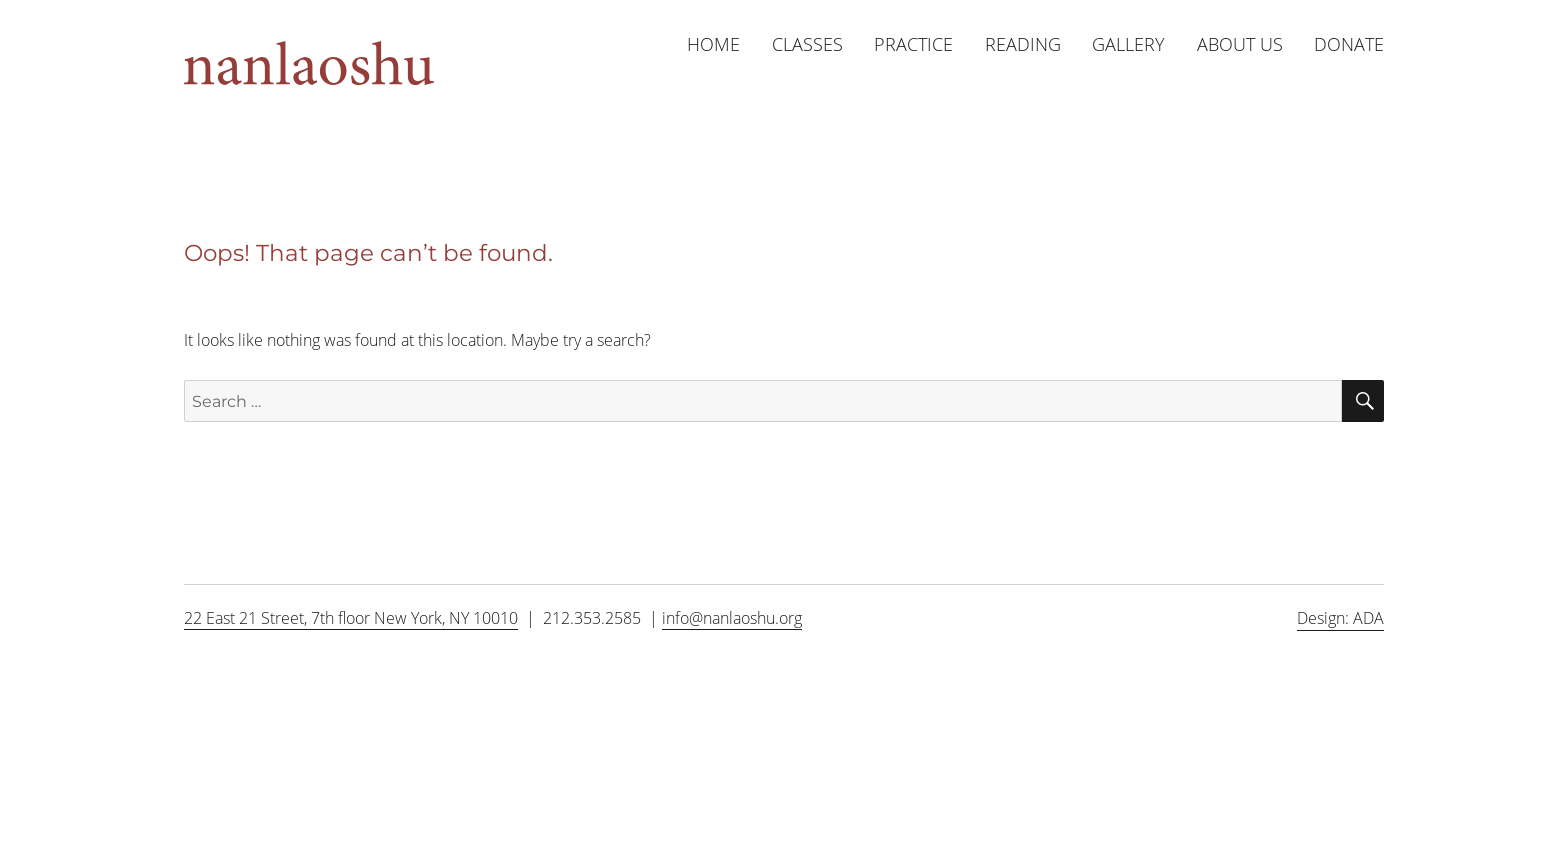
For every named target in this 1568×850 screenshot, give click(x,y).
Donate (1349, 44)
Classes (807, 44)
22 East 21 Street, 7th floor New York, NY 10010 (351, 618)
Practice (913, 44)
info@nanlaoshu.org (732, 618)
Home (713, 44)
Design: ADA (1340, 618)
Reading (1023, 44)
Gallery (1128, 44)
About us (1240, 44)
